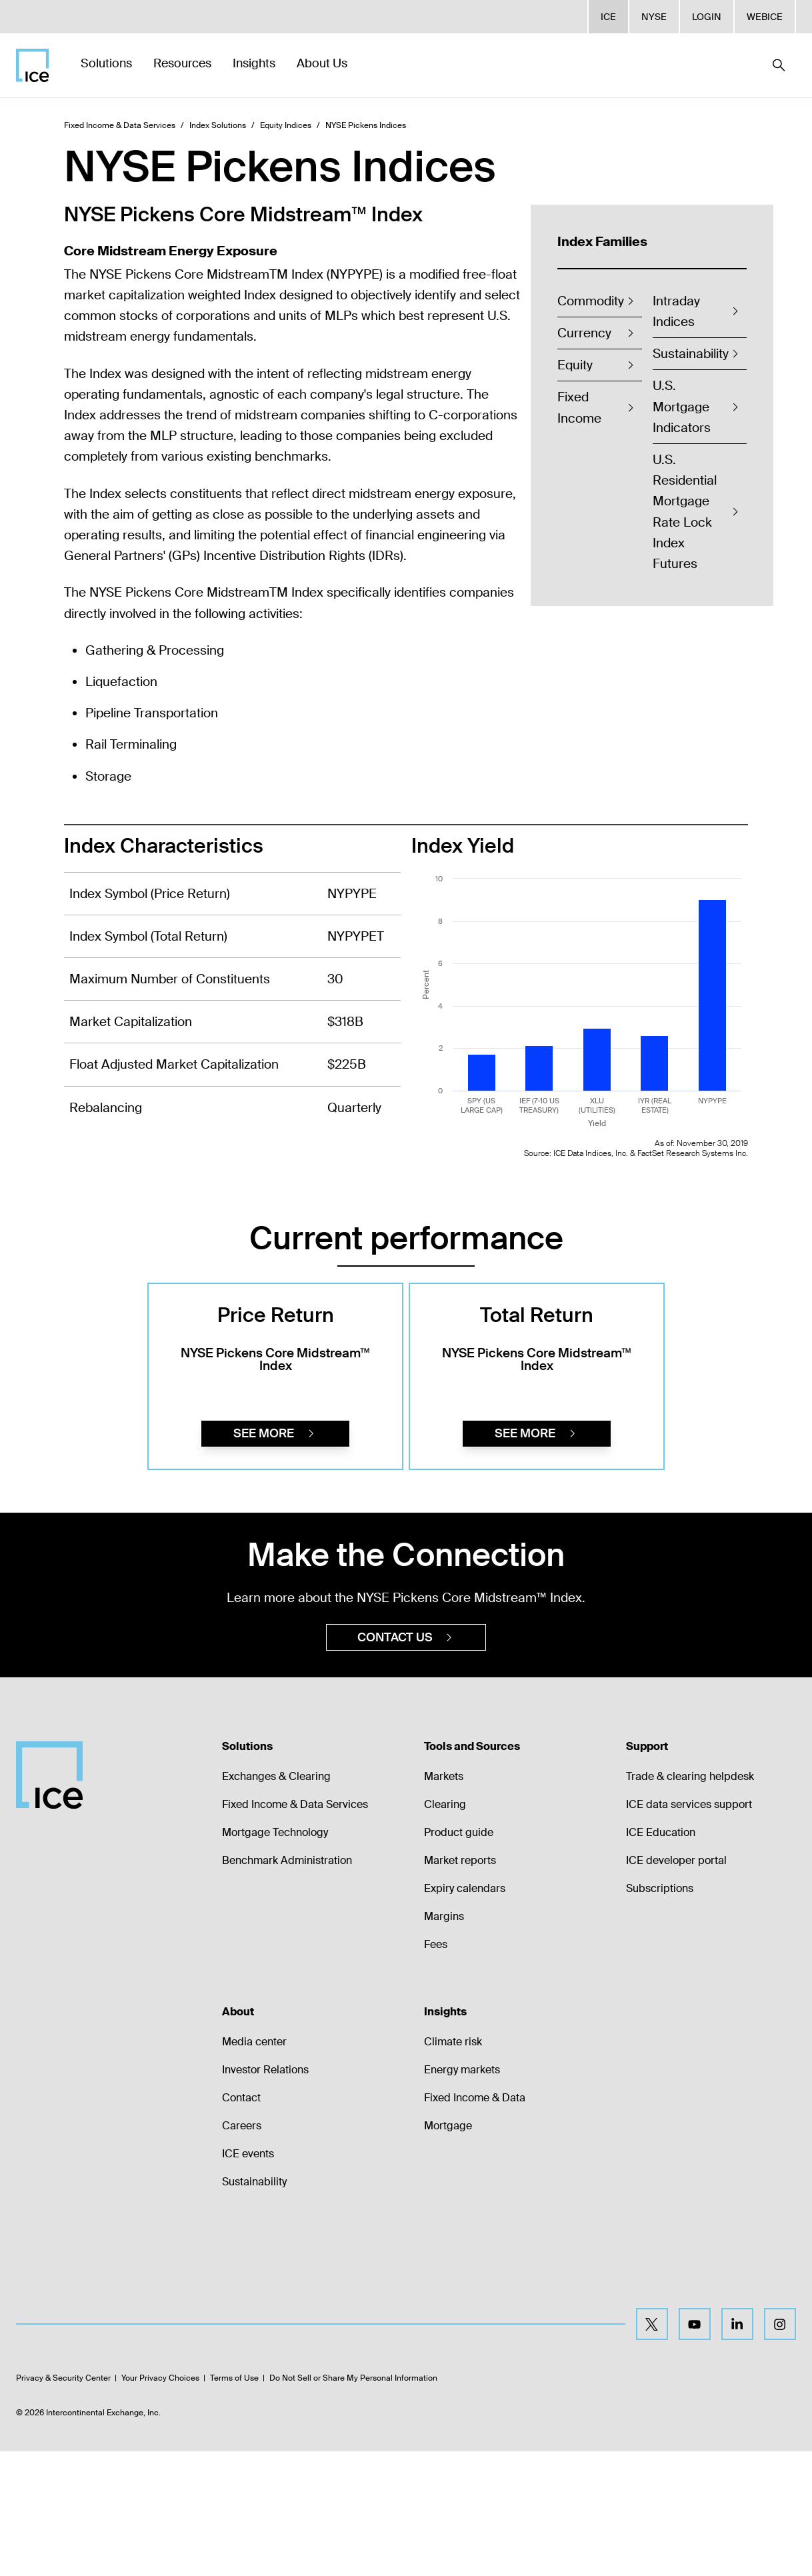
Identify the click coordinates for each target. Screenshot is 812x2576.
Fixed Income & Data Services (119, 125)
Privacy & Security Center (63, 2502)
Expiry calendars (464, 2013)
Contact (241, 2222)
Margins (444, 2041)
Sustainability (254, 2306)
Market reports (460, 1985)
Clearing (445, 1929)
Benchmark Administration (287, 1985)
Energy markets (462, 2194)
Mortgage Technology (275, 1957)
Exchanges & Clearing (276, 1901)
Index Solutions (217, 125)
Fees (435, 2069)
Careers (241, 2250)
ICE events (248, 2278)
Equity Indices (285, 125)
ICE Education (660, 1957)
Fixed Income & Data (474, 2222)
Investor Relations (265, 2194)
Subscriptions (659, 2013)
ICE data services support (689, 1929)
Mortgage (448, 2250)
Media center (254, 2166)
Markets (443, 1901)
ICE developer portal (676, 1985)
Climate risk (453, 2166)
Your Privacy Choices (160, 2502)
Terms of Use (234, 2502)
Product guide (458, 1957)
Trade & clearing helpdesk (690, 1901)
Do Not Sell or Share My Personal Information (353, 2502)
